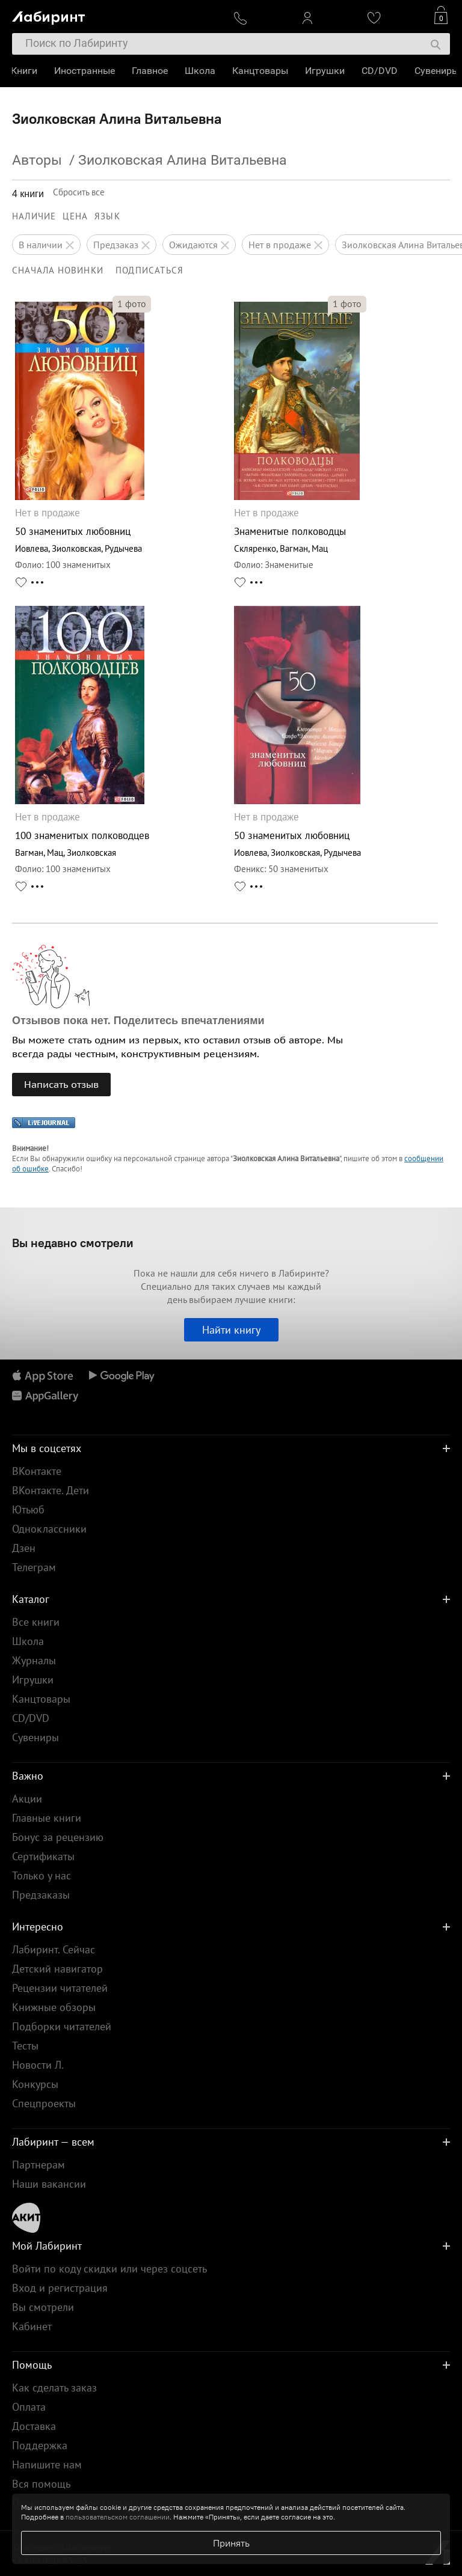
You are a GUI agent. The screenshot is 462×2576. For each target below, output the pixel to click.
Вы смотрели (43, 2307)
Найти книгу (231, 1330)
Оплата (29, 2407)
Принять (231, 2543)
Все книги (36, 1622)
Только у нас (41, 1875)
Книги (25, 70)
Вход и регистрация (60, 2288)
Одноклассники (49, 1529)
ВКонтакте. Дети (50, 1490)
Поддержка (39, 2445)
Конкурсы (35, 2084)
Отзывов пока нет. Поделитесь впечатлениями (138, 1021)
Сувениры (438, 70)
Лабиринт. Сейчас (53, 1949)
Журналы (34, 1660)
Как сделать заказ (54, 2387)
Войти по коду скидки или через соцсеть (109, 2268)
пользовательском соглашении (118, 2516)
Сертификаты (43, 1856)
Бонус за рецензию (57, 1837)
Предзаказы (41, 1895)
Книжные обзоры (54, 2007)
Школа (201, 70)
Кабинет (32, 2326)
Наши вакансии (49, 2184)
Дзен (23, 1548)
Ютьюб (28, 1509)
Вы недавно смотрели (73, 1242)
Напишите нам (47, 2464)
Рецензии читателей (60, 1988)
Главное (151, 70)
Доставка (34, 2426)
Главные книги (46, 1818)
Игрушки (326, 70)
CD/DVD (381, 70)
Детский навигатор (57, 1969)
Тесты (25, 2046)
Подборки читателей (61, 2026)
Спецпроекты (44, 2103)
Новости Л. (38, 2065)
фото (131, 303)
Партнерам (38, 2165)
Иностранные (85, 70)
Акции (27, 1798)
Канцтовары (261, 70)
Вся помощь (41, 2484)
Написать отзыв (61, 1084)
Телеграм (34, 1567)
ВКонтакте (36, 1471)
